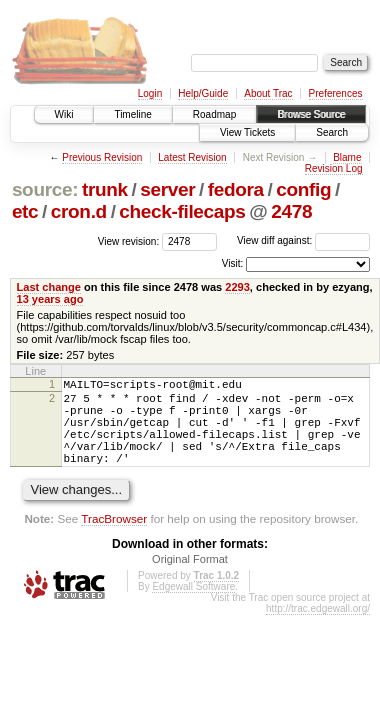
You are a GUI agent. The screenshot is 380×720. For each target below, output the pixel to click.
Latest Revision (192, 157)
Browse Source (311, 114)
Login (150, 93)
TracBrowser (114, 539)
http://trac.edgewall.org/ (318, 629)
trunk (105, 189)
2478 (291, 211)
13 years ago (50, 299)
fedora (236, 189)
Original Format (190, 580)
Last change (49, 287)
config (303, 189)
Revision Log (334, 168)
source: (45, 189)
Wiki (64, 114)
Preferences (336, 93)
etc (25, 211)
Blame (347, 157)
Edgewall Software (193, 607)
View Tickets (247, 132)
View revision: (129, 240)
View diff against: (303, 240)
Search (332, 132)
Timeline (132, 114)
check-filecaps (182, 211)
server (167, 189)
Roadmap (214, 114)
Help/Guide (203, 93)
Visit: (233, 263)
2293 (237, 287)
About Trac (268, 93)
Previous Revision (102, 157)
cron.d (79, 211)
